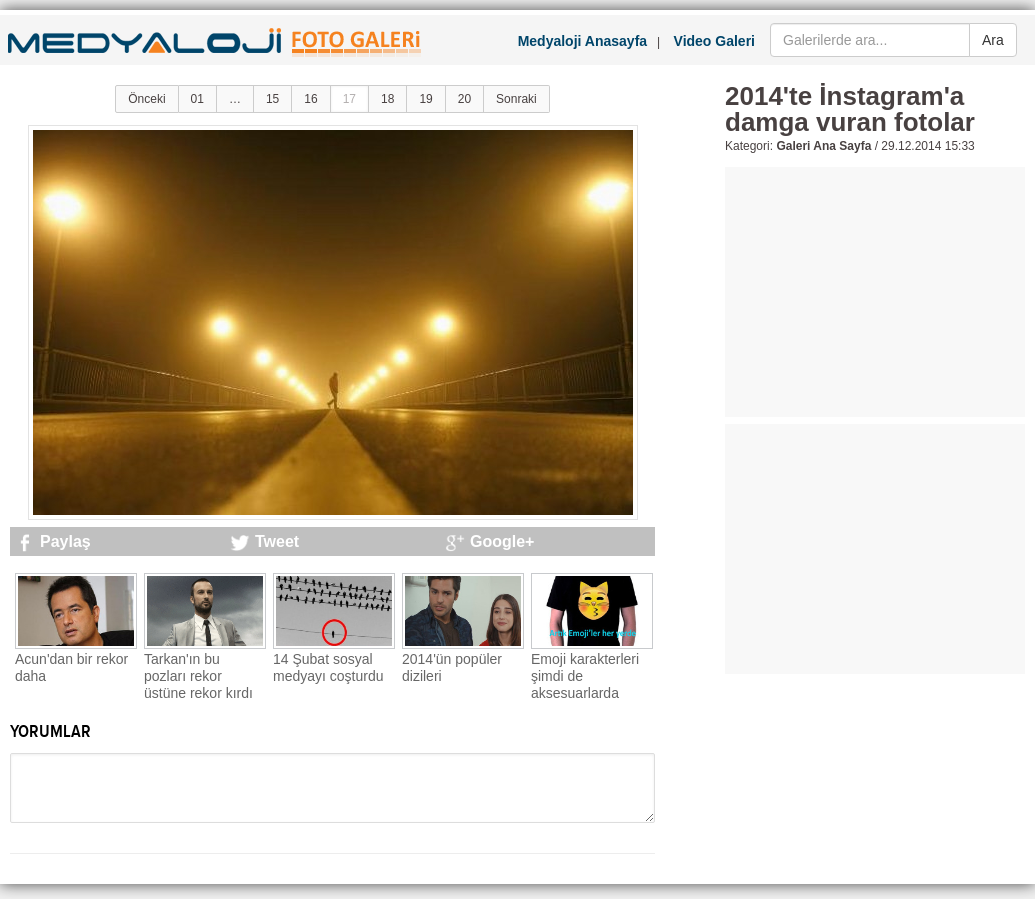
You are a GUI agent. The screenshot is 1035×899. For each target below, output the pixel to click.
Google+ (502, 541)
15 (272, 99)
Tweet (277, 541)
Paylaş (65, 541)
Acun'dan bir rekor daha (71, 667)
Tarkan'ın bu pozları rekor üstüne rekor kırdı (198, 676)
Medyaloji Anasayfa (582, 41)
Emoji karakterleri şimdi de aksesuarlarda (585, 676)
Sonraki (516, 99)
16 (310, 99)
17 (349, 99)
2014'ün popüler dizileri (452, 667)
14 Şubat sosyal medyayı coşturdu (328, 667)
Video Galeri (714, 41)
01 (197, 99)
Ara (993, 40)
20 (464, 99)
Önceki (146, 99)
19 (425, 99)
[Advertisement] (875, 292)
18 (387, 99)
